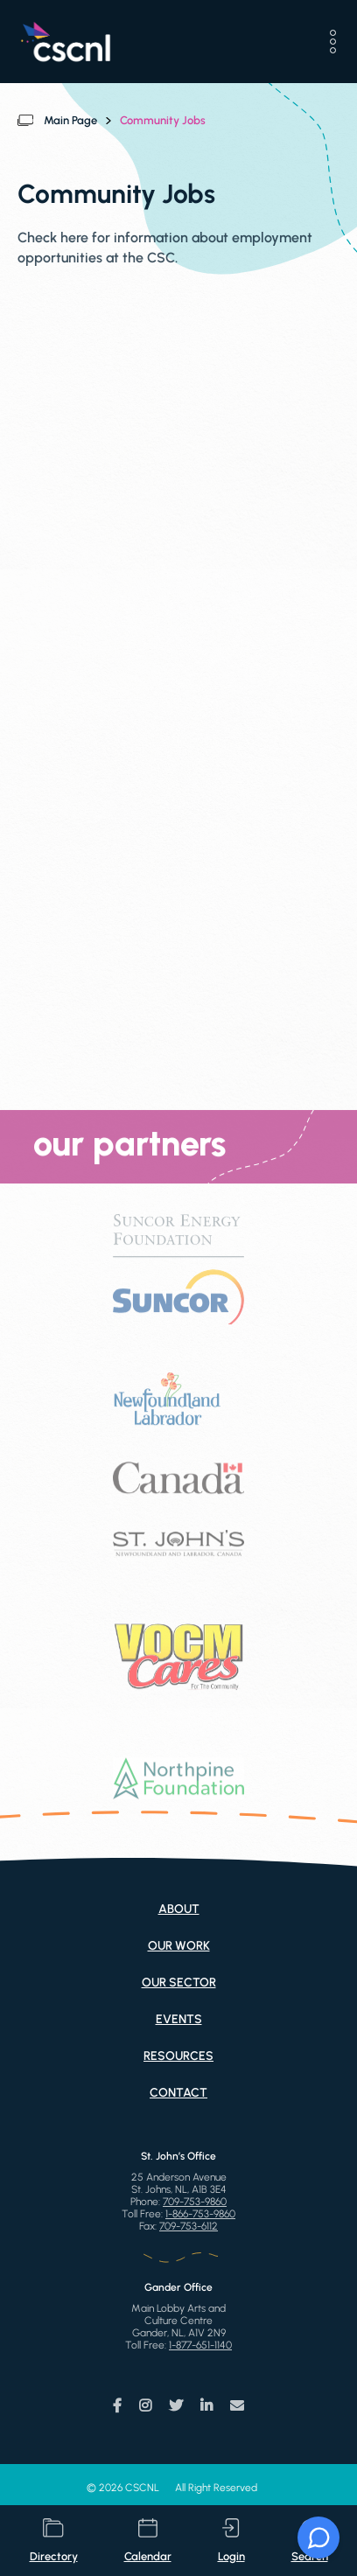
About (179, 1909)
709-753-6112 (188, 2226)
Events (179, 2019)
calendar (148, 2540)
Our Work (179, 1945)
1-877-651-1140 (200, 2345)
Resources (179, 2056)
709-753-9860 (195, 2202)
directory (54, 2540)
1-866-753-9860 (200, 2214)
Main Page (70, 120)
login (231, 2540)
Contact (178, 2092)
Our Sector (179, 1982)
